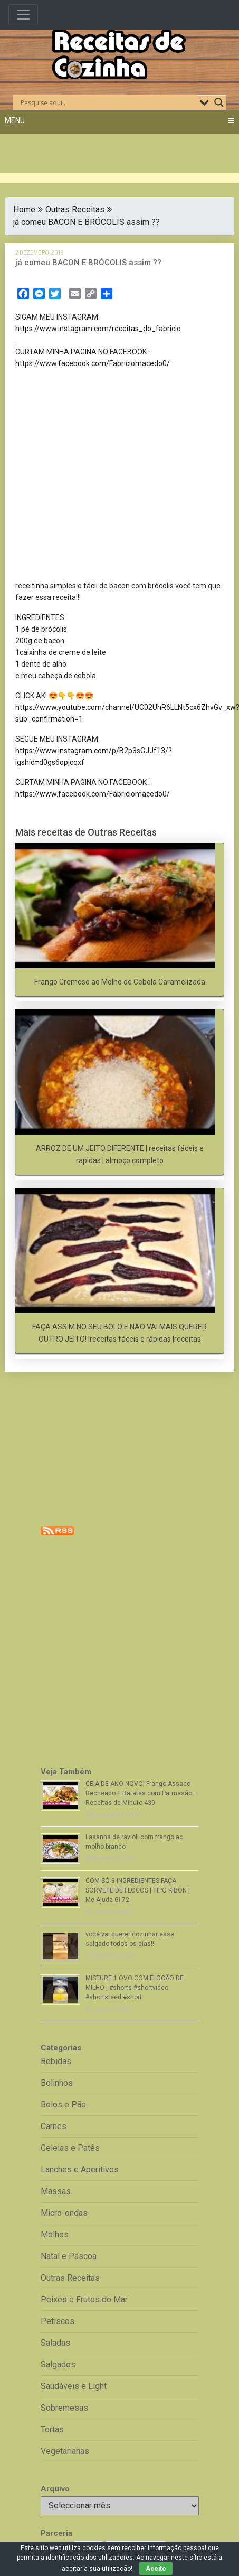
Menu (15, 120)
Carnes (53, 2126)
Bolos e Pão (63, 2105)
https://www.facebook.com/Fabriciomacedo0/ (92, 363)
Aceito (156, 2568)
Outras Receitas (74, 209)
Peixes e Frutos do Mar (84, 2299)
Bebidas (56, 2061)
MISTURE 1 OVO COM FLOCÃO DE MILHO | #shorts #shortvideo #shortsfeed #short (134, 1987)
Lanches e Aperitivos (80, 2170)
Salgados (58, 2364)
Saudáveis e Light (74, 2386)
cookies (94, 2548)
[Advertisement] (100, 477)
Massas (56, 2191)
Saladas (55, 2343)
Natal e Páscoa (69, 2256)
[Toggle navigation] (23, 14)
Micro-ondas (64, 2213)
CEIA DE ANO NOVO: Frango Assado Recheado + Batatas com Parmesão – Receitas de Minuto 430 (141, 1793)
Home (24, 209)
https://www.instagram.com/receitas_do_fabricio (98, 328)
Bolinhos (57, 2083)
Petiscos (57, 2321)
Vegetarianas (65, 2451)
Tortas (52, 2429)
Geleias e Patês (70, 2148)
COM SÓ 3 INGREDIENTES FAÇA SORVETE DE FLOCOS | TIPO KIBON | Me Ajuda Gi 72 (137, 1890)
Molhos (55, 2235)
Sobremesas (64, 2408)
